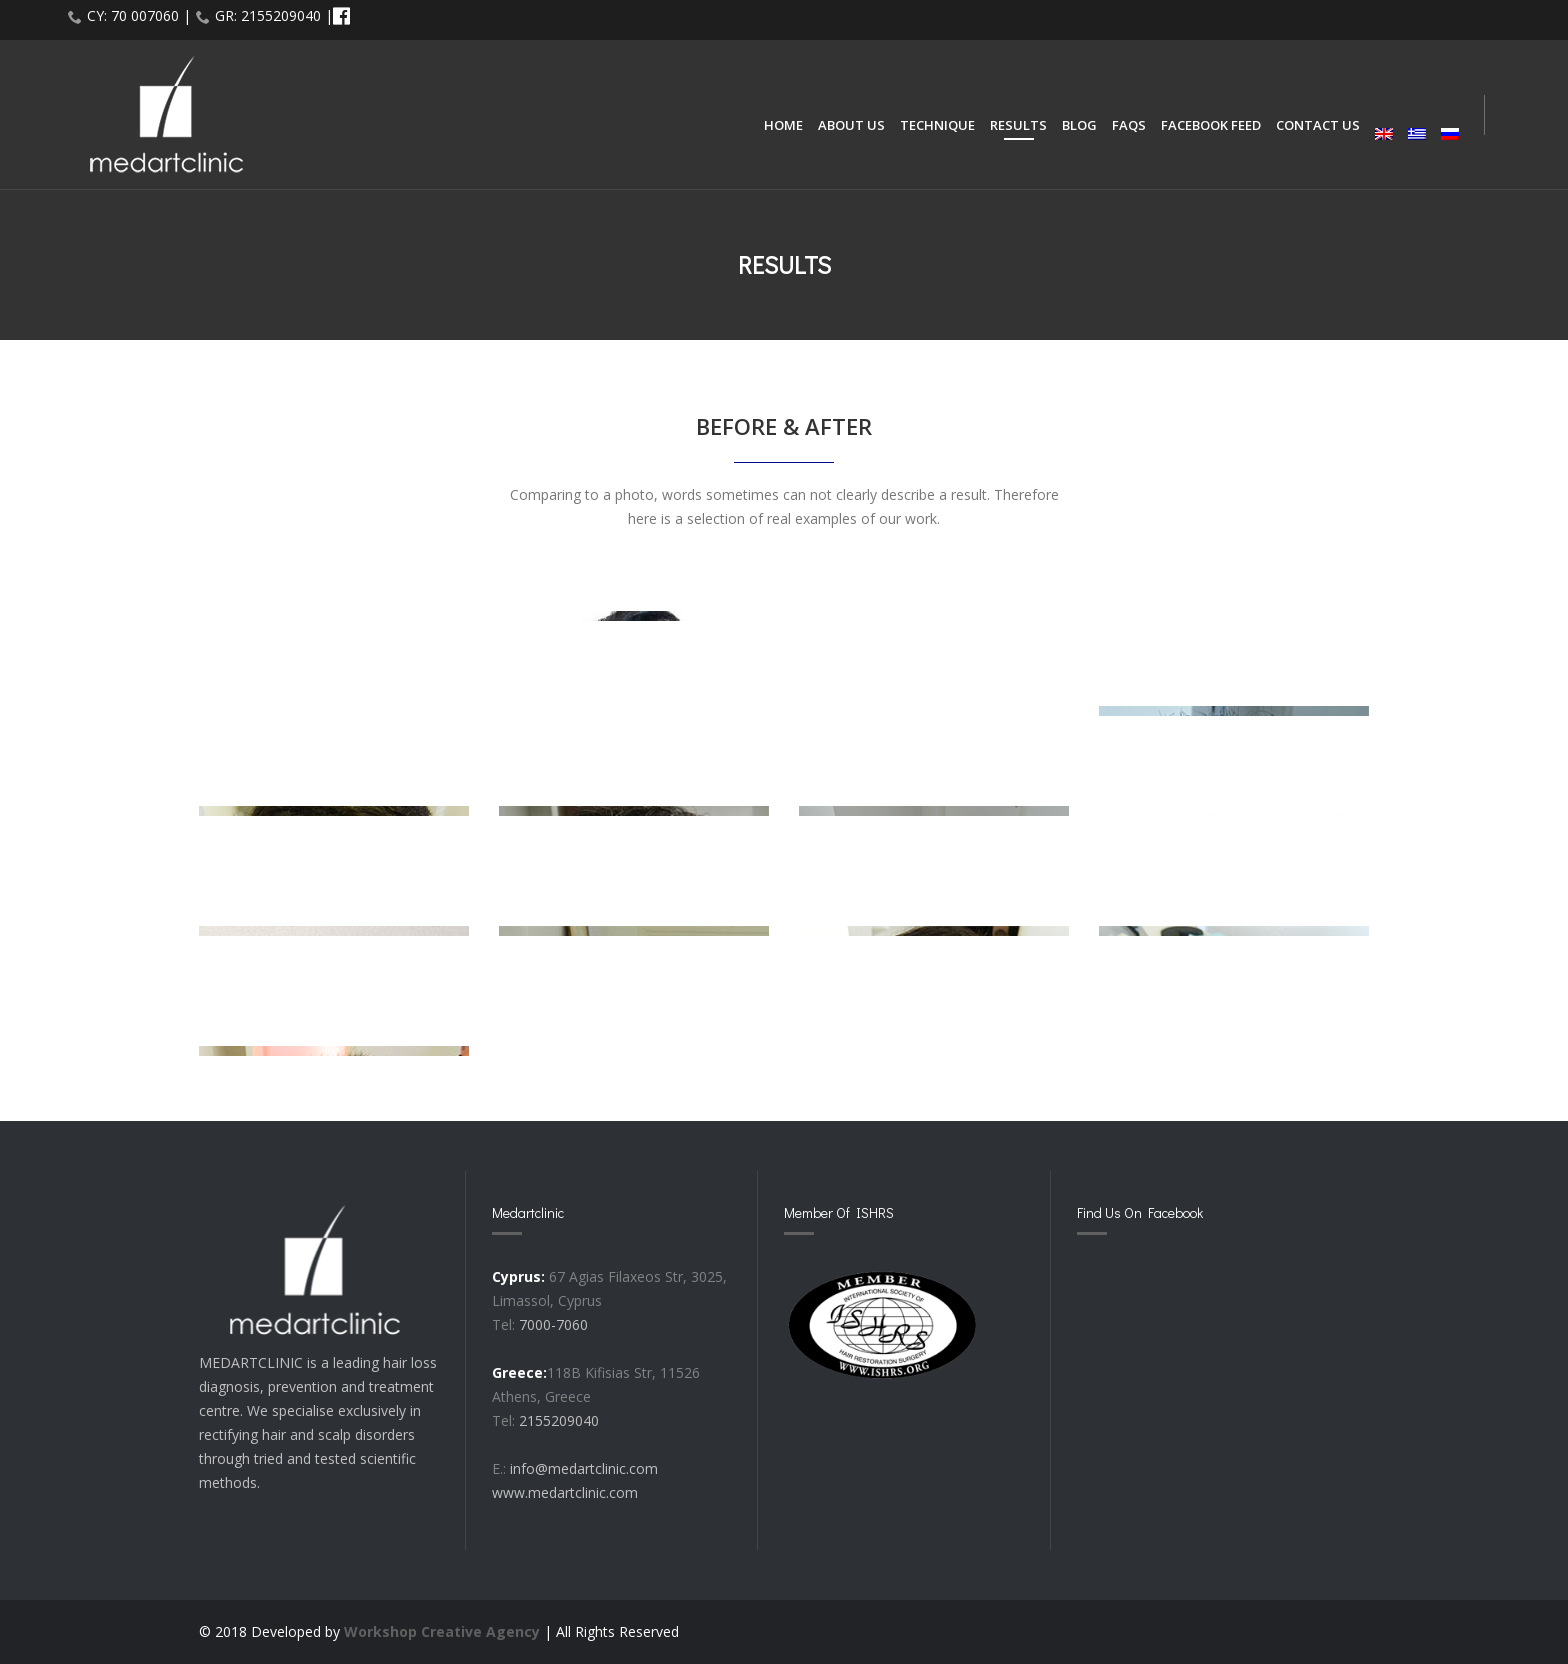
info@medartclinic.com (584, 1468)
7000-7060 (553, 1324)
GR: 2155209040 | (274, 15)
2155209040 (559, 1420)
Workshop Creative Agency (442, 1631)
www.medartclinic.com (565, 1492)
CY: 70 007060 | (139, 15)
